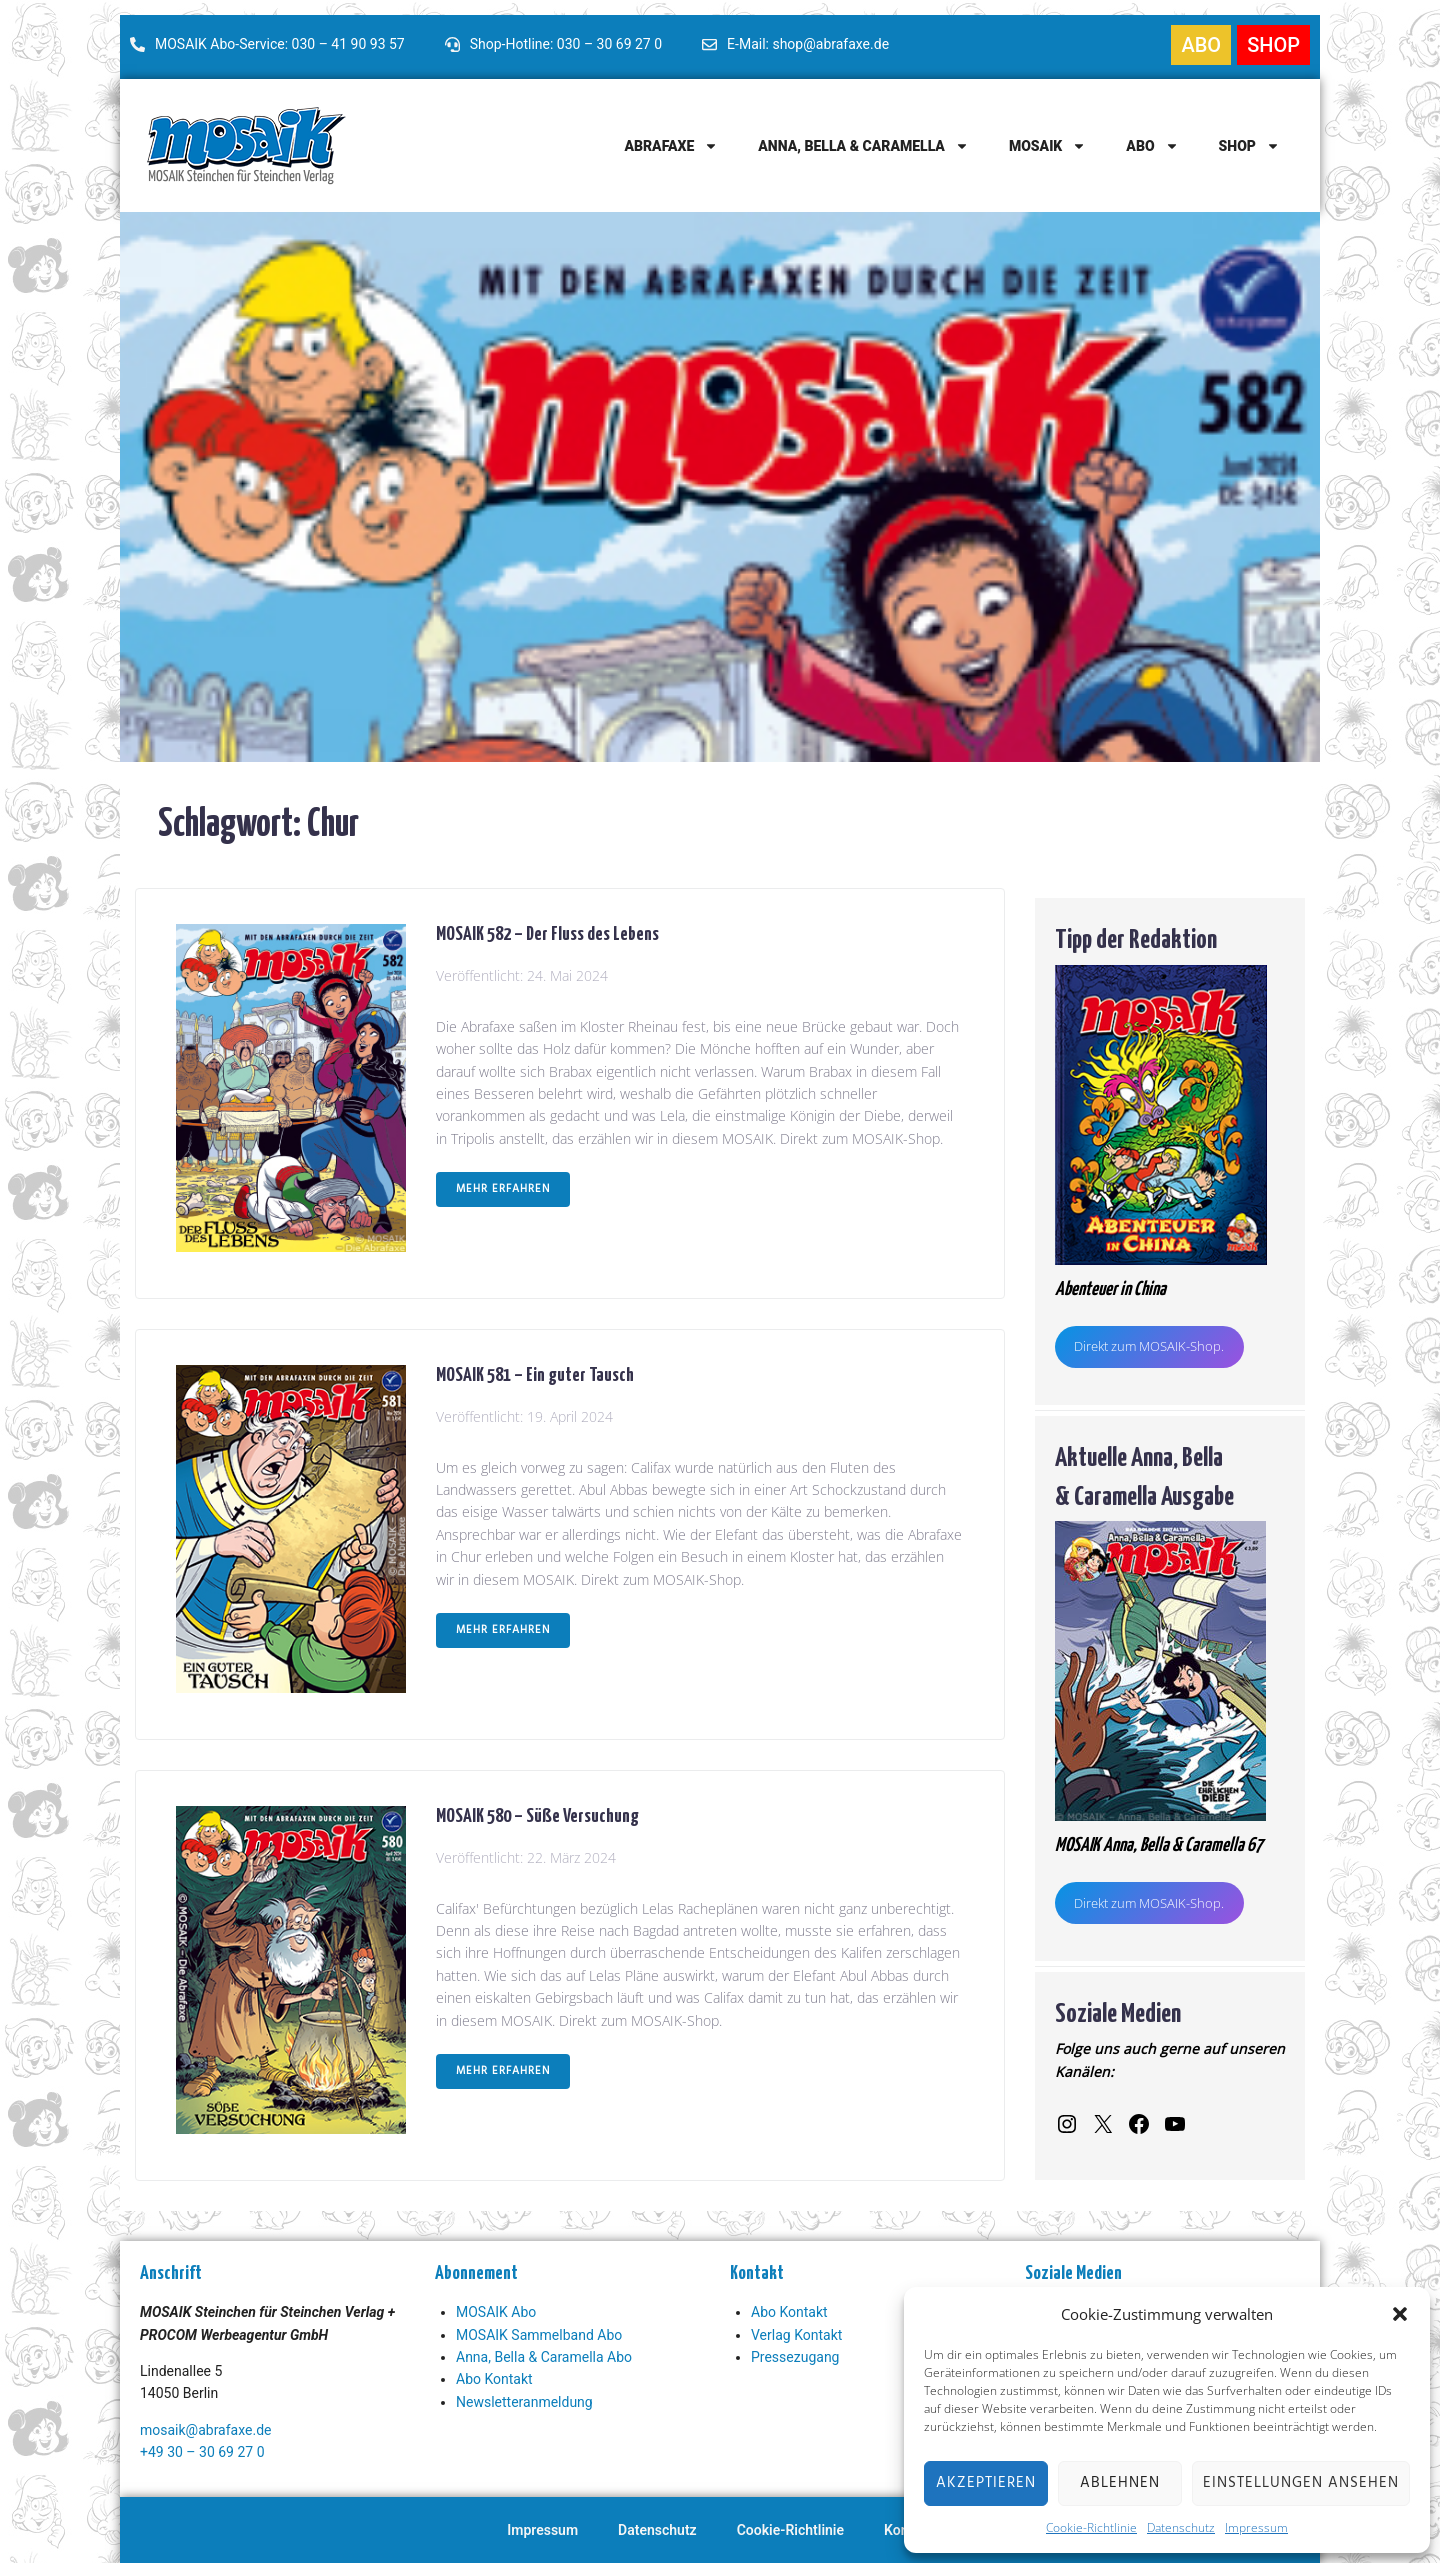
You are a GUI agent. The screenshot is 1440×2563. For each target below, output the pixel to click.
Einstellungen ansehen (1301, 2483)
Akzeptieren (986, 2483)
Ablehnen (1120, 2483)
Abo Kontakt (494, 2379)
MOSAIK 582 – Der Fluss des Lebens (547, 932)
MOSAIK (1047, 146)
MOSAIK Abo (496, 2312)
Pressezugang (795, 2357)
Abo (1152, 146)
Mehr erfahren (503, 1189)
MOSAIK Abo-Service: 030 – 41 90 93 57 (280, 44)
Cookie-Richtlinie (1091, 2527)
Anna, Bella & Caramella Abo (544, 2357)
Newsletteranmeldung (524, 2402)
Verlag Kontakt (796, 2335)
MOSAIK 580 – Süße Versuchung (537, 1814)
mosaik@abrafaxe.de (205, 2430)
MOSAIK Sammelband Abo (539, 2335)
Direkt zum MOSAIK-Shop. (1149, 1346)
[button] (1400, 2314)
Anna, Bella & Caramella (863, 146)
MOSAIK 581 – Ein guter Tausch (535, 1373)
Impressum (1256, 2527)
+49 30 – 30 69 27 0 (202, 2452)
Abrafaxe (671, 146)
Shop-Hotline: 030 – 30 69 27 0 (566, 44)
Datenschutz (1181, 2527)
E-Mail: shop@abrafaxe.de (808, 44)
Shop (1249, 146)
